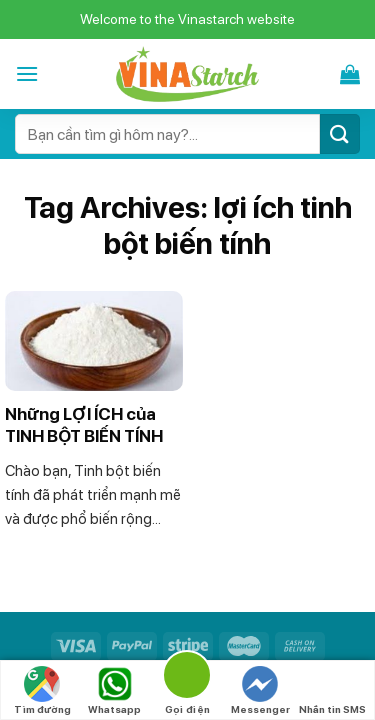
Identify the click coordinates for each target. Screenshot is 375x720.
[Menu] (27, 73)
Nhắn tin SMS (332, 690)
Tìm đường (42, 690)
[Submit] (340, 133)
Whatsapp (114, 690)
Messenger (260, 690)
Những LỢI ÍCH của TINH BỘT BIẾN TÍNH (84, 425)
